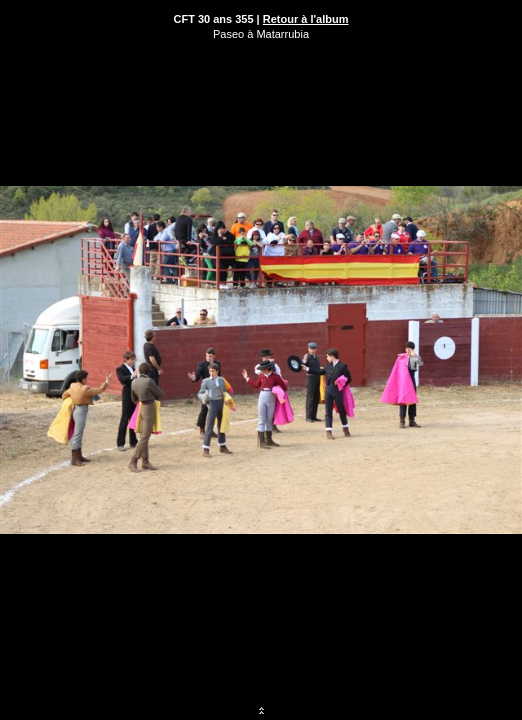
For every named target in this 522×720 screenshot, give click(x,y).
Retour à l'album (306, 19)
